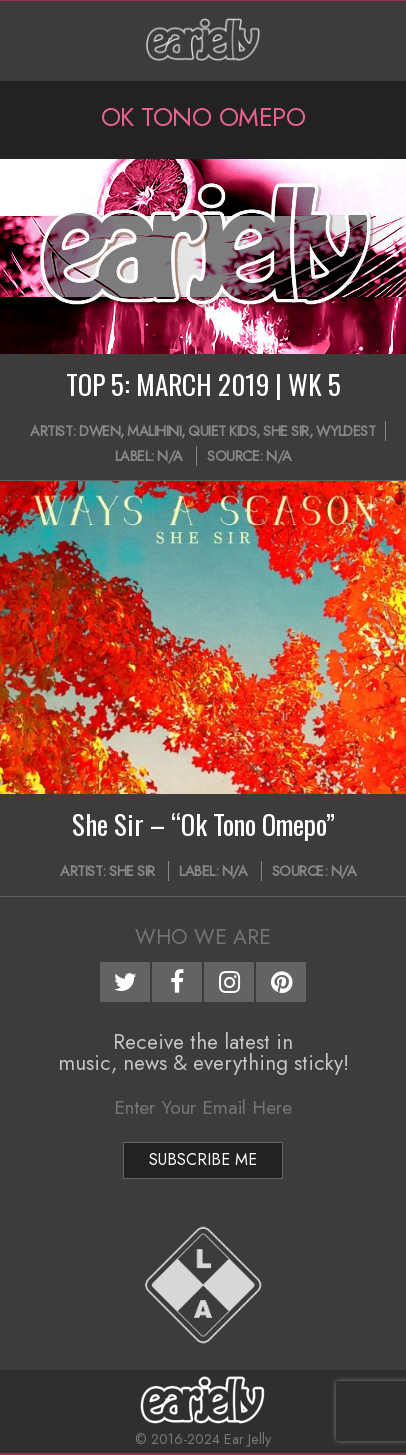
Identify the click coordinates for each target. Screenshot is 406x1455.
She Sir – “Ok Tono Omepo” (203, 824)
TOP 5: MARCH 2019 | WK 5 (203, 384)
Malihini (154, 431)
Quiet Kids (222, 431)
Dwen (99, 431)
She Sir (286, 431)
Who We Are (203, 937)
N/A (170, 456)
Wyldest (346, 431)
